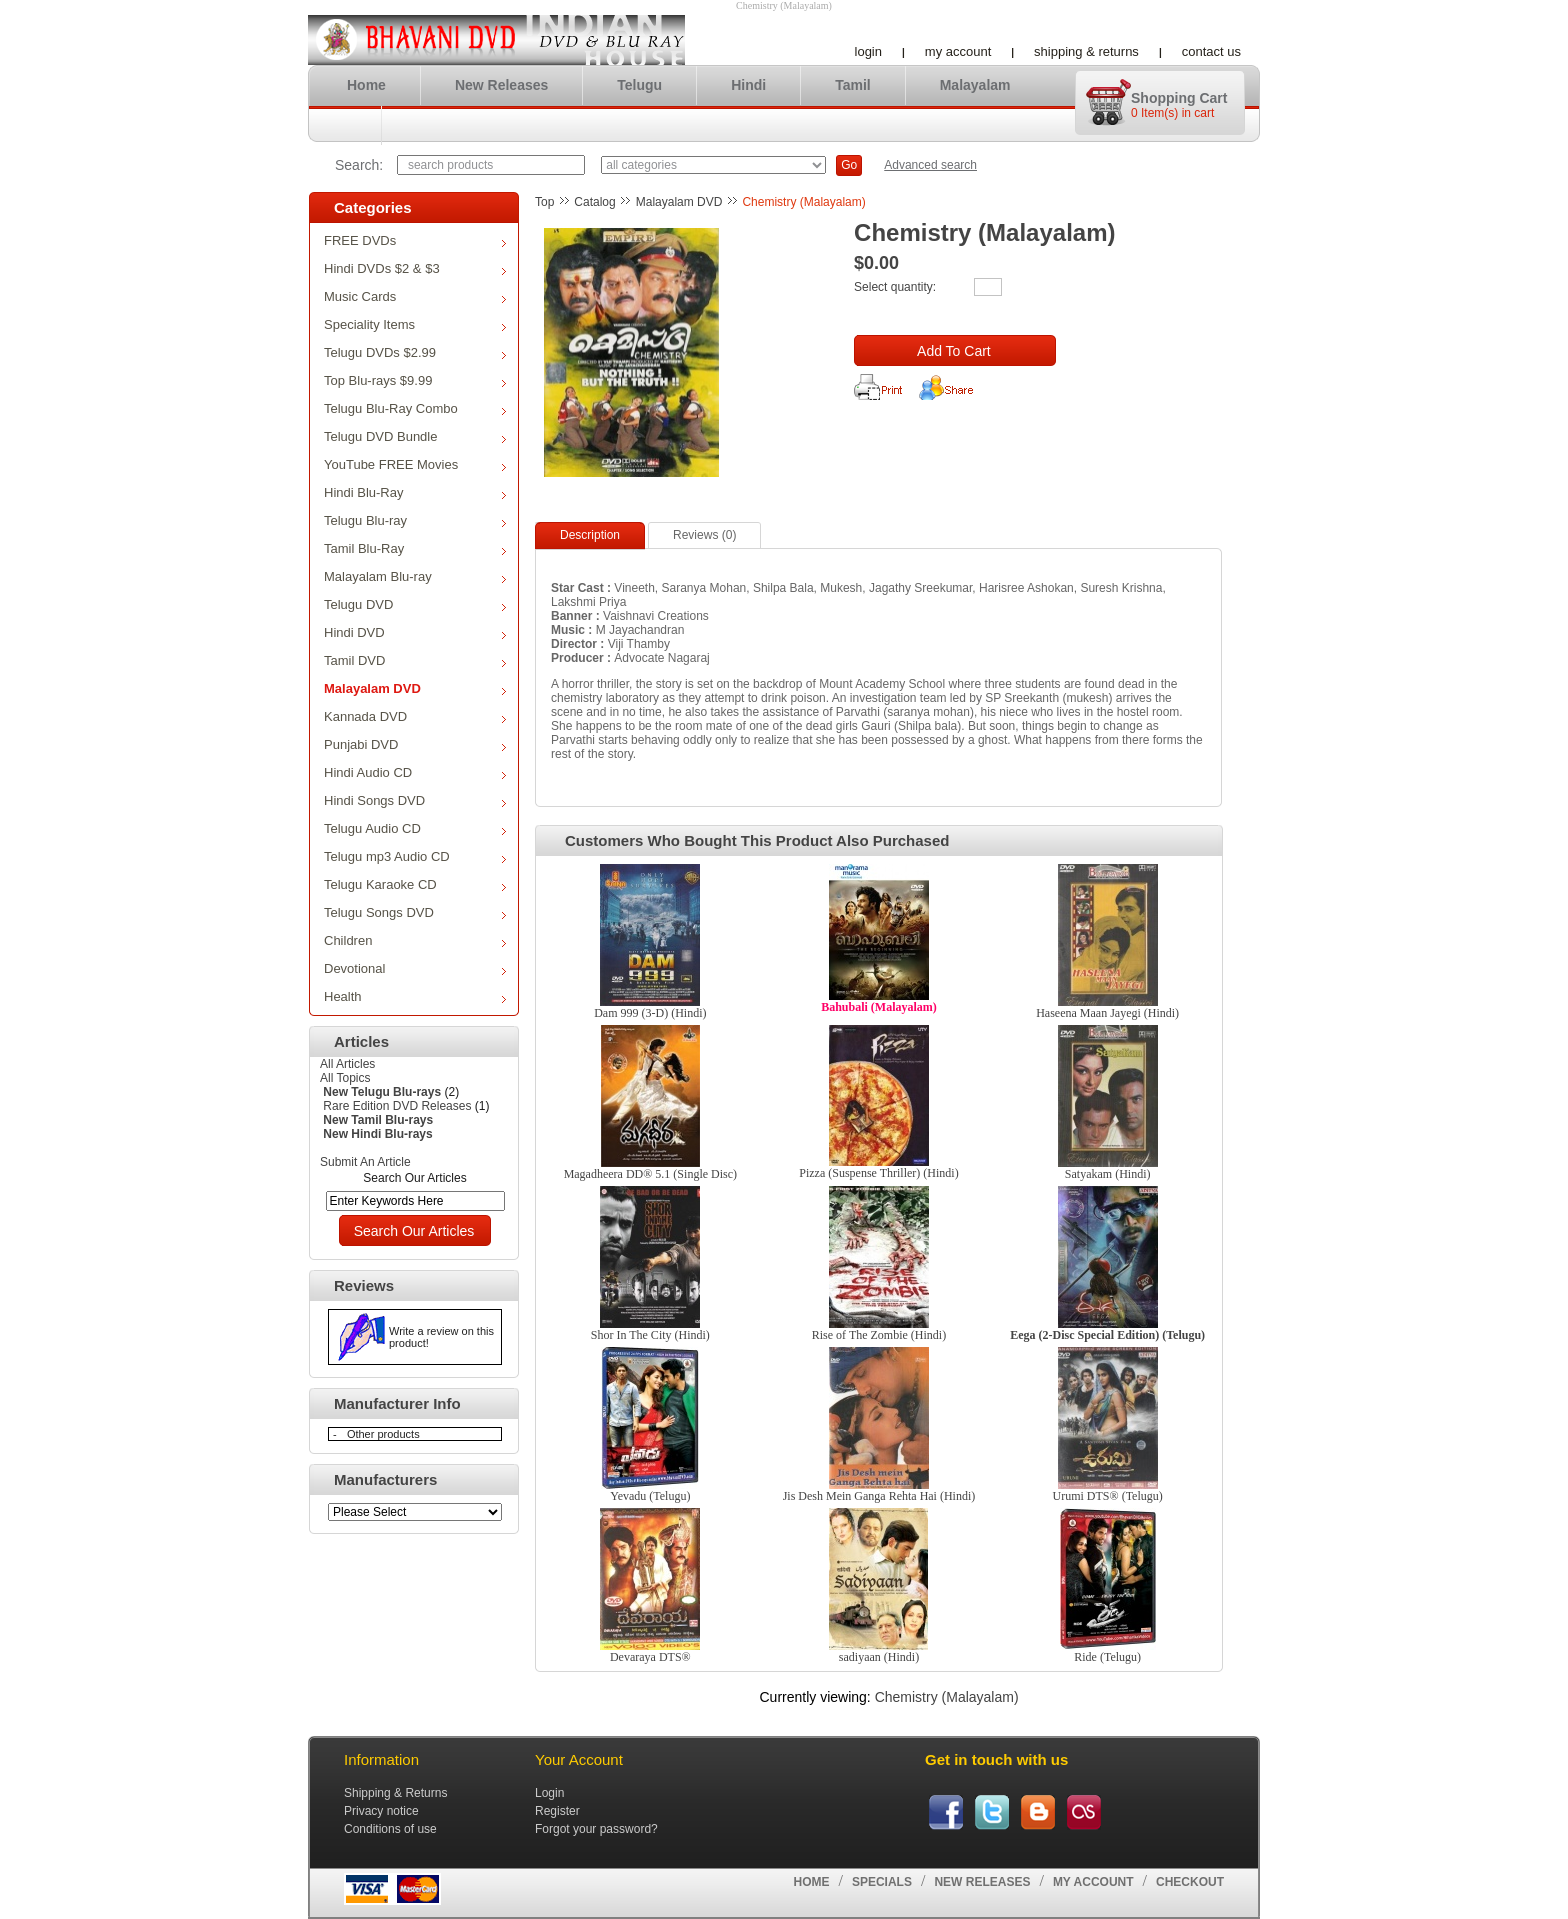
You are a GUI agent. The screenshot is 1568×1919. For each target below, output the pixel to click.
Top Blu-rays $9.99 (415, 380)
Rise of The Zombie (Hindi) (879, 1335)
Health (415, 996)
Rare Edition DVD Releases (397, 1106)
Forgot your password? (596, 1829)
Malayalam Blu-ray (415, 576)
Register (557, 1811)
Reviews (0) (704, 535)
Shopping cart (1179, 98)
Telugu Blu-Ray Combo (415, 408)
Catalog (594, 202)
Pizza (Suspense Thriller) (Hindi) (878, 1173)
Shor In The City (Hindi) (650, 1335)
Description (590, 535)
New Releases (501, 85)
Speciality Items (415, 324)
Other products (383, 1434)
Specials (882, 1882)
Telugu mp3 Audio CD (415, 856)
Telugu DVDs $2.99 (415, 352)
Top (544, 202)
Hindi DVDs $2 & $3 (415, 268)
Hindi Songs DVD (415, 800)
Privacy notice (381, 1811)
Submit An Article (365, 1162)
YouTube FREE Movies (415, 464)
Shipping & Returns (1086, 51)
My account (958, 51)
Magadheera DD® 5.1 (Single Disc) (650, 1174)
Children (415, 940)
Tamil (853, 85)
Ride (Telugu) (1107, 1657)
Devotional (415, 968)
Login (868, 51)
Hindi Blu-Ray (415, 492)
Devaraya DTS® (650, 1657)
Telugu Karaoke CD (415, 884)
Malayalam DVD (415, 688)
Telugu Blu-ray (415, 520)
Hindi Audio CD (415, 772)
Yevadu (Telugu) (650, 1496)
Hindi (748, 85)
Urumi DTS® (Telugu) (1108, 1496)
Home (366, 85)
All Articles (347, 1064)
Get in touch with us (996, 1759)
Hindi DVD (415, 632)
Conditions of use (390, 1829)
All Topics (345, 1078)
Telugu (639, 85)
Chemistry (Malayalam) (803, 202)
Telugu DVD (415, 604)
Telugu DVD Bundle (415, 436)
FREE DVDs (415, 240)
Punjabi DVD (415, 744)
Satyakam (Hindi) (1108, 1174)
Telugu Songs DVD (415, 912)
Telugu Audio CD (415, 828)
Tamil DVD (415, 660)
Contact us (1211, 51)
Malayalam (975, 85)
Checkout (1190, 1882)
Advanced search (930, 165)
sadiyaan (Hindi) (879, 1657)
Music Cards (415, 296)
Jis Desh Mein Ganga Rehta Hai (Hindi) (879, 1496)
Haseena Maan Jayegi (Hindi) (1107, 1013)
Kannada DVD (415, 716)
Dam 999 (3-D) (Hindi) (650, 1013)
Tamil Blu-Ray (415, 548)
